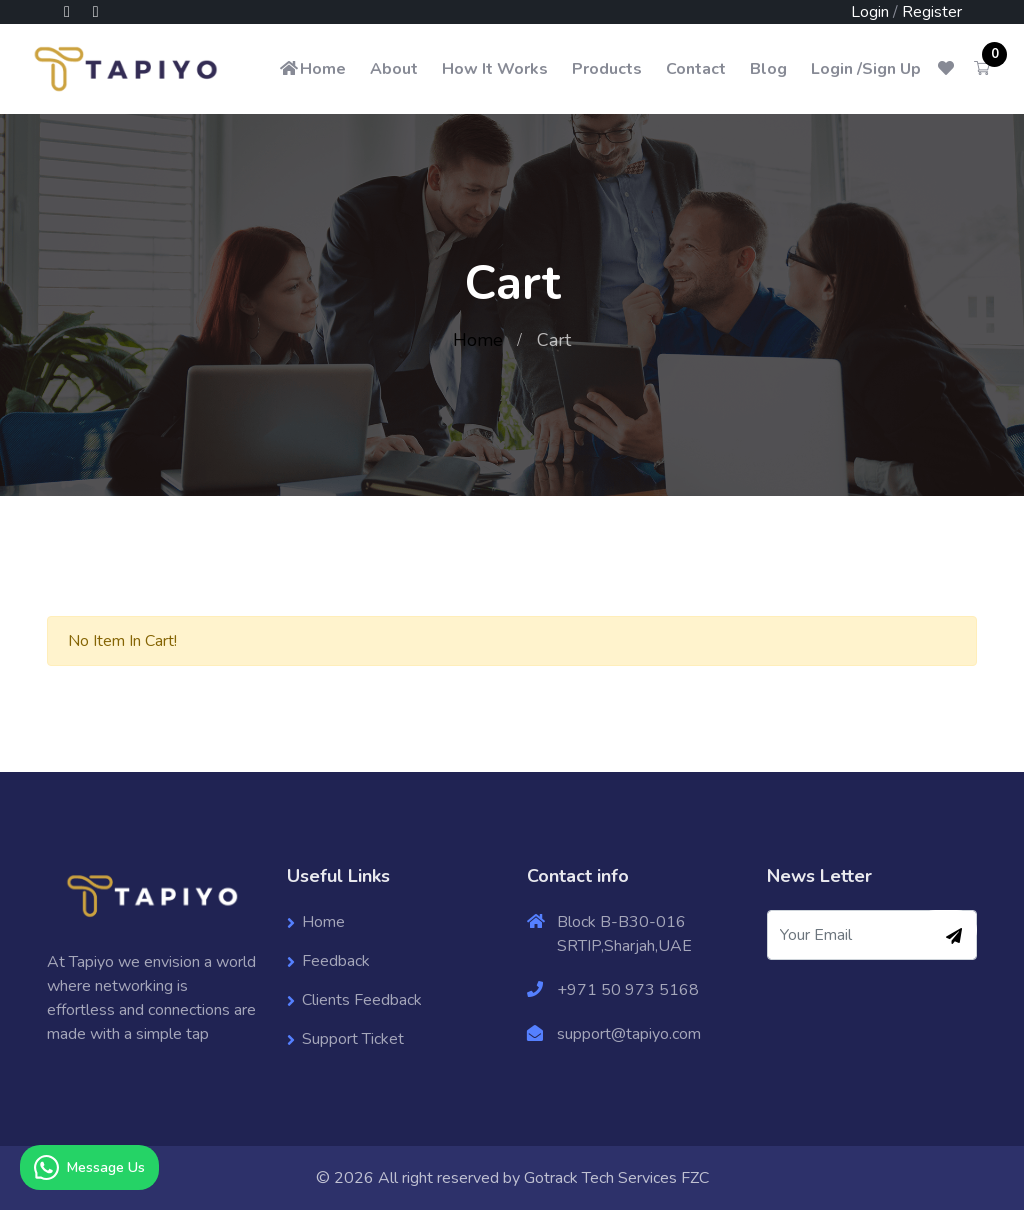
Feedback (336, 961)
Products (607, 69)
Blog (768, 69)
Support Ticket (353, 1039)
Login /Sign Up (866, 69)
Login (870, 12)
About (394, 69)
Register (932, 12)
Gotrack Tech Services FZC (616, 1178)
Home (312, 69)
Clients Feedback (362, 1000)
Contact (696, 69)
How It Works (495, 69)
